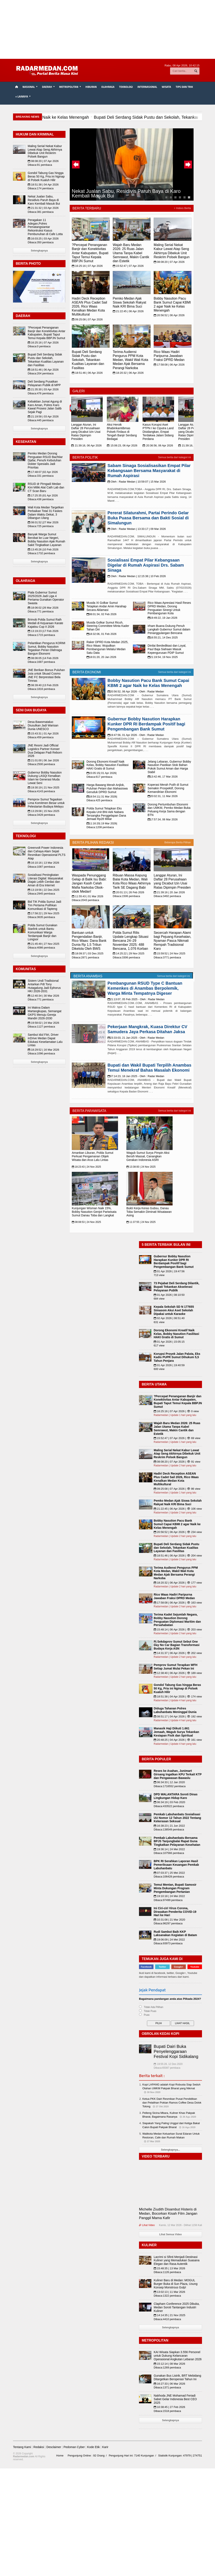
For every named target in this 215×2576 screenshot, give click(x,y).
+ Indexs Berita (182, 208)
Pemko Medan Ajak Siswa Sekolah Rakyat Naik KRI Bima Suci (129, 302)
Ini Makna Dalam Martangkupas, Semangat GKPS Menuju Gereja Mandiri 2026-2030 (44, 1013)
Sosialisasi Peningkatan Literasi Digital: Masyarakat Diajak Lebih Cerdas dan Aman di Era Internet (45, 880)
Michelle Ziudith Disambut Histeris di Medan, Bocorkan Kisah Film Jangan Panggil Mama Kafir (168, 2213)
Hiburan (91, 87)
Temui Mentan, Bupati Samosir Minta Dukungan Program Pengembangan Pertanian (175, 1888)
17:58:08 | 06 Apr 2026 (169, 364)
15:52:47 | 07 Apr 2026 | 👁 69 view (177, 1438)
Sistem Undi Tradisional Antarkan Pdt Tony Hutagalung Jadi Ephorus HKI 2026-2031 (44, 986)
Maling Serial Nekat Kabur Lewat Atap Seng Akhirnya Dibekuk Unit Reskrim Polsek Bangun (45, 151)
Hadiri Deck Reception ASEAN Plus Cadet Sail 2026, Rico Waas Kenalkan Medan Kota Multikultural (89, 306)
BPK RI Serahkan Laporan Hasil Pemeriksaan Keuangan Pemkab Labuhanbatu (176, 1864)
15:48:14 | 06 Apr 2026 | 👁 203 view (178, 1629)
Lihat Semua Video (170, 2234)
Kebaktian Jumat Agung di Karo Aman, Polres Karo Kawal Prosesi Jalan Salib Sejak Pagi (45, 407)
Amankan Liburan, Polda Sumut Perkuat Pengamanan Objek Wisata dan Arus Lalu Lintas (92, 1156)
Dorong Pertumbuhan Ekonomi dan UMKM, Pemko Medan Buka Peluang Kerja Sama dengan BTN (169, 810)
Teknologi (126, 87)
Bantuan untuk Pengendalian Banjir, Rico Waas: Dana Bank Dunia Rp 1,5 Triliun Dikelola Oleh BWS (89, 941)
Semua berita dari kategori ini (174, 457)
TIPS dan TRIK (184, 87)
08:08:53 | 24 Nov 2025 (86, 1222)
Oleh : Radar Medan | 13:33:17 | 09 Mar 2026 (137, 528)
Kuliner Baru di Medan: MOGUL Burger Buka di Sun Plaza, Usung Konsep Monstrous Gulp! (176, 2284)
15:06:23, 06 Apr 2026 (122, 445)
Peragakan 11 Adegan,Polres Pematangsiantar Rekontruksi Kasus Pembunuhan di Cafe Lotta (45, 227)
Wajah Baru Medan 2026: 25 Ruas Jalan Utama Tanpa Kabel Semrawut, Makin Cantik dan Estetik (131, 253)
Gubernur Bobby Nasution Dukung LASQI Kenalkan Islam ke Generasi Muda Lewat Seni (45, 778)
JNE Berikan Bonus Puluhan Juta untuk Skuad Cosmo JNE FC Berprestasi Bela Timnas (46, 675)
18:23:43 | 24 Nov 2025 (86, 1166)
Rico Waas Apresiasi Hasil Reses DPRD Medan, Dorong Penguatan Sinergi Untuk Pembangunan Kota (169, 608)
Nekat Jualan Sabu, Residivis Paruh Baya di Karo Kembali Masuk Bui (126, 193)
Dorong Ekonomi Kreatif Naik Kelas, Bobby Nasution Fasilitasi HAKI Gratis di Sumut (107, 765)
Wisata (166, 87)
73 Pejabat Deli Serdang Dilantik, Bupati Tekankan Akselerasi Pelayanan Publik (176, 1286)
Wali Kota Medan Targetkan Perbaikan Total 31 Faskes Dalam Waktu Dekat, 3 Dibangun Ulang (46, 513)
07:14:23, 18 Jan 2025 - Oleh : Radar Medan (136, 1076)
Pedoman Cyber (74, 2447)
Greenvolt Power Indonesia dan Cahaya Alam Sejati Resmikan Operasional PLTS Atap (46, 853)
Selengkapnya (39, 250)
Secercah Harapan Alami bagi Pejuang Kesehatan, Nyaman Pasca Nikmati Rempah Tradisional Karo (172, 941)
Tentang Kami (22, 2447)
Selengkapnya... (170, 2149)
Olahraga (107, 87)
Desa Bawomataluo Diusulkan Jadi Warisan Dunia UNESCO (43, 725)
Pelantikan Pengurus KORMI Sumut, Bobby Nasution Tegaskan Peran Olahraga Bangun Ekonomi (46, 648)
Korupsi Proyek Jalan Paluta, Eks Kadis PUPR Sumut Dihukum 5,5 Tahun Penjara (177, 1357)
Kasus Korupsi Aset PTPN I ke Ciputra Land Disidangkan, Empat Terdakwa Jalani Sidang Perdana (158, 431)
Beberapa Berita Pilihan (177, 842)
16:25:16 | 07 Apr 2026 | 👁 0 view (176, 1411)
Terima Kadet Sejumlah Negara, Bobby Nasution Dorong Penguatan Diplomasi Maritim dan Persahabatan (177, 1620)
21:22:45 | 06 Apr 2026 (128, 311)
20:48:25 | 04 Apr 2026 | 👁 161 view (178, 1739)
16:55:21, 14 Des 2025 (163, 637)
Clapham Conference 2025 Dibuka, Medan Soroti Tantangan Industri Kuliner (177, 2307)
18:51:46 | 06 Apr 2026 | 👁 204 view (178, 1555)
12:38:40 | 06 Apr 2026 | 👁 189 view (178, 1673)
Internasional (147, 87)
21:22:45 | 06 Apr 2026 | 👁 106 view (178, 1508)
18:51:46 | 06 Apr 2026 (87, 372)
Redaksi (38, 2447)
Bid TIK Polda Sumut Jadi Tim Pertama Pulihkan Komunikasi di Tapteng (44, 905)
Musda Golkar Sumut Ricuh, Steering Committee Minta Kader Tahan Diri (108, 626)
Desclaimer (53, 2447)
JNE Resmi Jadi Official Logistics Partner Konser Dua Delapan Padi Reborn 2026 (45, 751)
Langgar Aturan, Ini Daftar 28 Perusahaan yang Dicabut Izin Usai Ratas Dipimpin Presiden (85, 431)
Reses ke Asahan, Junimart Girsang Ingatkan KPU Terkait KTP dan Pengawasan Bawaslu (178, 1774)
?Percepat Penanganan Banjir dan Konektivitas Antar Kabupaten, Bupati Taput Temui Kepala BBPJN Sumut (90, 253)
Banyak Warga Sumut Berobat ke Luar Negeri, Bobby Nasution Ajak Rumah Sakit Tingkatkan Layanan (46, 539)
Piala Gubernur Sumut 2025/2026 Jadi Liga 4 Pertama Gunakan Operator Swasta (46, 598)
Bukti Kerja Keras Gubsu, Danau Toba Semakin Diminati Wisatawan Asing (149, 1211)
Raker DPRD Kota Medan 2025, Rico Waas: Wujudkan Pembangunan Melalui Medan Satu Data (107, 647)
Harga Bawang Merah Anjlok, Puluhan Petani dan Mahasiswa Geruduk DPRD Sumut (107, 788)
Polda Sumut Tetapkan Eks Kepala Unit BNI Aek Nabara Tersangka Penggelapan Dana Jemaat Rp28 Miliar (106, 814)
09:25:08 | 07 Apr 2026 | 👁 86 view (177, 1488)
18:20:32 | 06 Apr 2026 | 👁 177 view (178, 1582)
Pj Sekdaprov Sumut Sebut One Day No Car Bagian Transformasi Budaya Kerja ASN (176, 1645)
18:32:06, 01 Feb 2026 (102, 633)
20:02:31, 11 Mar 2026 (163, 796)
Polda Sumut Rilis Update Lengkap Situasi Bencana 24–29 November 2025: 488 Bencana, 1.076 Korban (130, 941)
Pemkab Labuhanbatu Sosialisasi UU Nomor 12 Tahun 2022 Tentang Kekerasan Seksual (177, 1818)
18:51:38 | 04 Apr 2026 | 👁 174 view (178, 1696)
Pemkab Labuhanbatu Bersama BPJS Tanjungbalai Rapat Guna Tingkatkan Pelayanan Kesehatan (177, 1841)
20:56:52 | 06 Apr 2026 (169, 315)
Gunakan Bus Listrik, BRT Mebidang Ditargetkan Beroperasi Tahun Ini (177, 2377)
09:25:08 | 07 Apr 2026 (87, 319)
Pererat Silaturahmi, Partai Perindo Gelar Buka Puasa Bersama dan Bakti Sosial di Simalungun (148, 517)
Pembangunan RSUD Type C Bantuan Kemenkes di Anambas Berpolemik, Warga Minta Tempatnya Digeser (145, 988)
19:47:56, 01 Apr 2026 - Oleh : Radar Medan (136, 735)
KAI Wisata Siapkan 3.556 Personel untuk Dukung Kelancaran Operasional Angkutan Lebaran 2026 (178, 2355)
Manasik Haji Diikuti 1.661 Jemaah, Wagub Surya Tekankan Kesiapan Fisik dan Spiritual (176, 1732)
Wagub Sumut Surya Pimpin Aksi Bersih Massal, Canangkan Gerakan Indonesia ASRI (147, 1156)
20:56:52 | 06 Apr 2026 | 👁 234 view (178, 1532)
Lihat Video (147, 2225)
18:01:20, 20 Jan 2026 (101, 657)
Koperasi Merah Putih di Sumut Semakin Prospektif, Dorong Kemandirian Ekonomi (168, 788)
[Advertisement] (107, 29)
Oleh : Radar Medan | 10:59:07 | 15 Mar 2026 (137, 481)
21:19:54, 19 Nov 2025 (163, 657)
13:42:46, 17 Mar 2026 (163, 776)
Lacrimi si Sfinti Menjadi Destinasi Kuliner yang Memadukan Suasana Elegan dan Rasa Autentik (176, 2260)
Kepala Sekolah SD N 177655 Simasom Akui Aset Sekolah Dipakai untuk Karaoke (174, 1310)
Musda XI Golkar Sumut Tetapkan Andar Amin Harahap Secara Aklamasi (106, 606)
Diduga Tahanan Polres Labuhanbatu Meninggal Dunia (175, 1710)
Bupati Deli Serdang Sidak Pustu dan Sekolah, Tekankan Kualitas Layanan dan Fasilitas (88, 360)
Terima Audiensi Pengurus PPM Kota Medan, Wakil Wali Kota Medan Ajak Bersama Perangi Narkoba (130, 360)
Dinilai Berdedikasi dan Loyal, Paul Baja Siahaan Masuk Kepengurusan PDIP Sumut (167, 649)
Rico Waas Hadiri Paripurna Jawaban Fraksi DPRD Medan (169, 356)
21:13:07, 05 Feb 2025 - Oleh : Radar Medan (136, 999)
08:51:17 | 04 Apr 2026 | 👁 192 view (178, 1716)
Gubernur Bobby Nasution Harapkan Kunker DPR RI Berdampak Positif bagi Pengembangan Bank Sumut (146, 724)
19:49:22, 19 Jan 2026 (162, 617)
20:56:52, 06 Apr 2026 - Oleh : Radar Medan (136, 691)
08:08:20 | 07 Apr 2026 (169, 261)
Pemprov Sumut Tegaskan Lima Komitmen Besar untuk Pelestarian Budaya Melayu (46, 803)
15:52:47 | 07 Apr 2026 (128, 265)
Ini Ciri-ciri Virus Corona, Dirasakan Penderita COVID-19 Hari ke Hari (175, 1911)
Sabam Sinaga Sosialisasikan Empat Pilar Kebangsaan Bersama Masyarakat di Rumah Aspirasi (149, 470)
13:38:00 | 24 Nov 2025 (141, 1166)
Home (60, 2455)
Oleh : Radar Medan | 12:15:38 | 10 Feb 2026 (137, 576)
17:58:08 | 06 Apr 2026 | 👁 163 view (178, 1602)
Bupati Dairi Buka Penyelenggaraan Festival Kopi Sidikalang (176, 2051)
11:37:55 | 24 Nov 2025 (141, 1222)
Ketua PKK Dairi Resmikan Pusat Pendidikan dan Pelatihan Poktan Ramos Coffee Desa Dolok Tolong (171, 2102)
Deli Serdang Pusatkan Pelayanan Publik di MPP (44, 383)
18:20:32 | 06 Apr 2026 (128, 372)
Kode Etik (93, 2447)
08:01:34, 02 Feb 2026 (102, 614)
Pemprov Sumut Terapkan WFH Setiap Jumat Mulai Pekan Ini (175, 1666)
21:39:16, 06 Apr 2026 (86, 445)
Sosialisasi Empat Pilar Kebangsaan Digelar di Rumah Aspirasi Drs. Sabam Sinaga (146, 565)
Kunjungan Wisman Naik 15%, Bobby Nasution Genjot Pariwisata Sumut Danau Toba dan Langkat (94, 1211)
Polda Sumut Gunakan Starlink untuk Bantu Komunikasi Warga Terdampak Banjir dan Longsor (42, 932)
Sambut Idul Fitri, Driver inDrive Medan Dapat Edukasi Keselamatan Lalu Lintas (45, 1040)
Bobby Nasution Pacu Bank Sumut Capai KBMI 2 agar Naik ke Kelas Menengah (177, 1524)
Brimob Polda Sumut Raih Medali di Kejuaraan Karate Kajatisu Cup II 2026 (45, 623)
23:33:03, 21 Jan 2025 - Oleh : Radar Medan (136, 1037)
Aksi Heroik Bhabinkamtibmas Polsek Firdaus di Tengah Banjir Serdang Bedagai (122, 431)
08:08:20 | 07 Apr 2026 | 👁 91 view (177, 1461)
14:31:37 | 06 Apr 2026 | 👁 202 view (178, 1653)
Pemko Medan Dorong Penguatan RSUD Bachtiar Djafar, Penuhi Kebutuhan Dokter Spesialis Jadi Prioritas (45, 460)
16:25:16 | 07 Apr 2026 (87, 265)
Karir (105, 2447)
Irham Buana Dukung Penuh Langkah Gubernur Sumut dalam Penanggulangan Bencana (169, 629)
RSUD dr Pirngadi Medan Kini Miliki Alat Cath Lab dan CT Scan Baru (46, 487)
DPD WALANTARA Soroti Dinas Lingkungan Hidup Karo (175, 1796)
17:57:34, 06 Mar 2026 (163, 819)
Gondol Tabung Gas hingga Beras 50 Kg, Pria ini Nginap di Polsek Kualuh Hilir (46, 176)
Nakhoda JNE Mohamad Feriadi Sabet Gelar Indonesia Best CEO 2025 (175, 2399)
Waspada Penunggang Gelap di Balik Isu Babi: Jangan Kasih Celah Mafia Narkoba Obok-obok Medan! (89, 883)
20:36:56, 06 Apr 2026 (158, 445)
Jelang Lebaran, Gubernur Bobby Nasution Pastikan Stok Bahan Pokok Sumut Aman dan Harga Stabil (169, 767)
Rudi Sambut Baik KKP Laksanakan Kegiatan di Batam (175, 1933)
